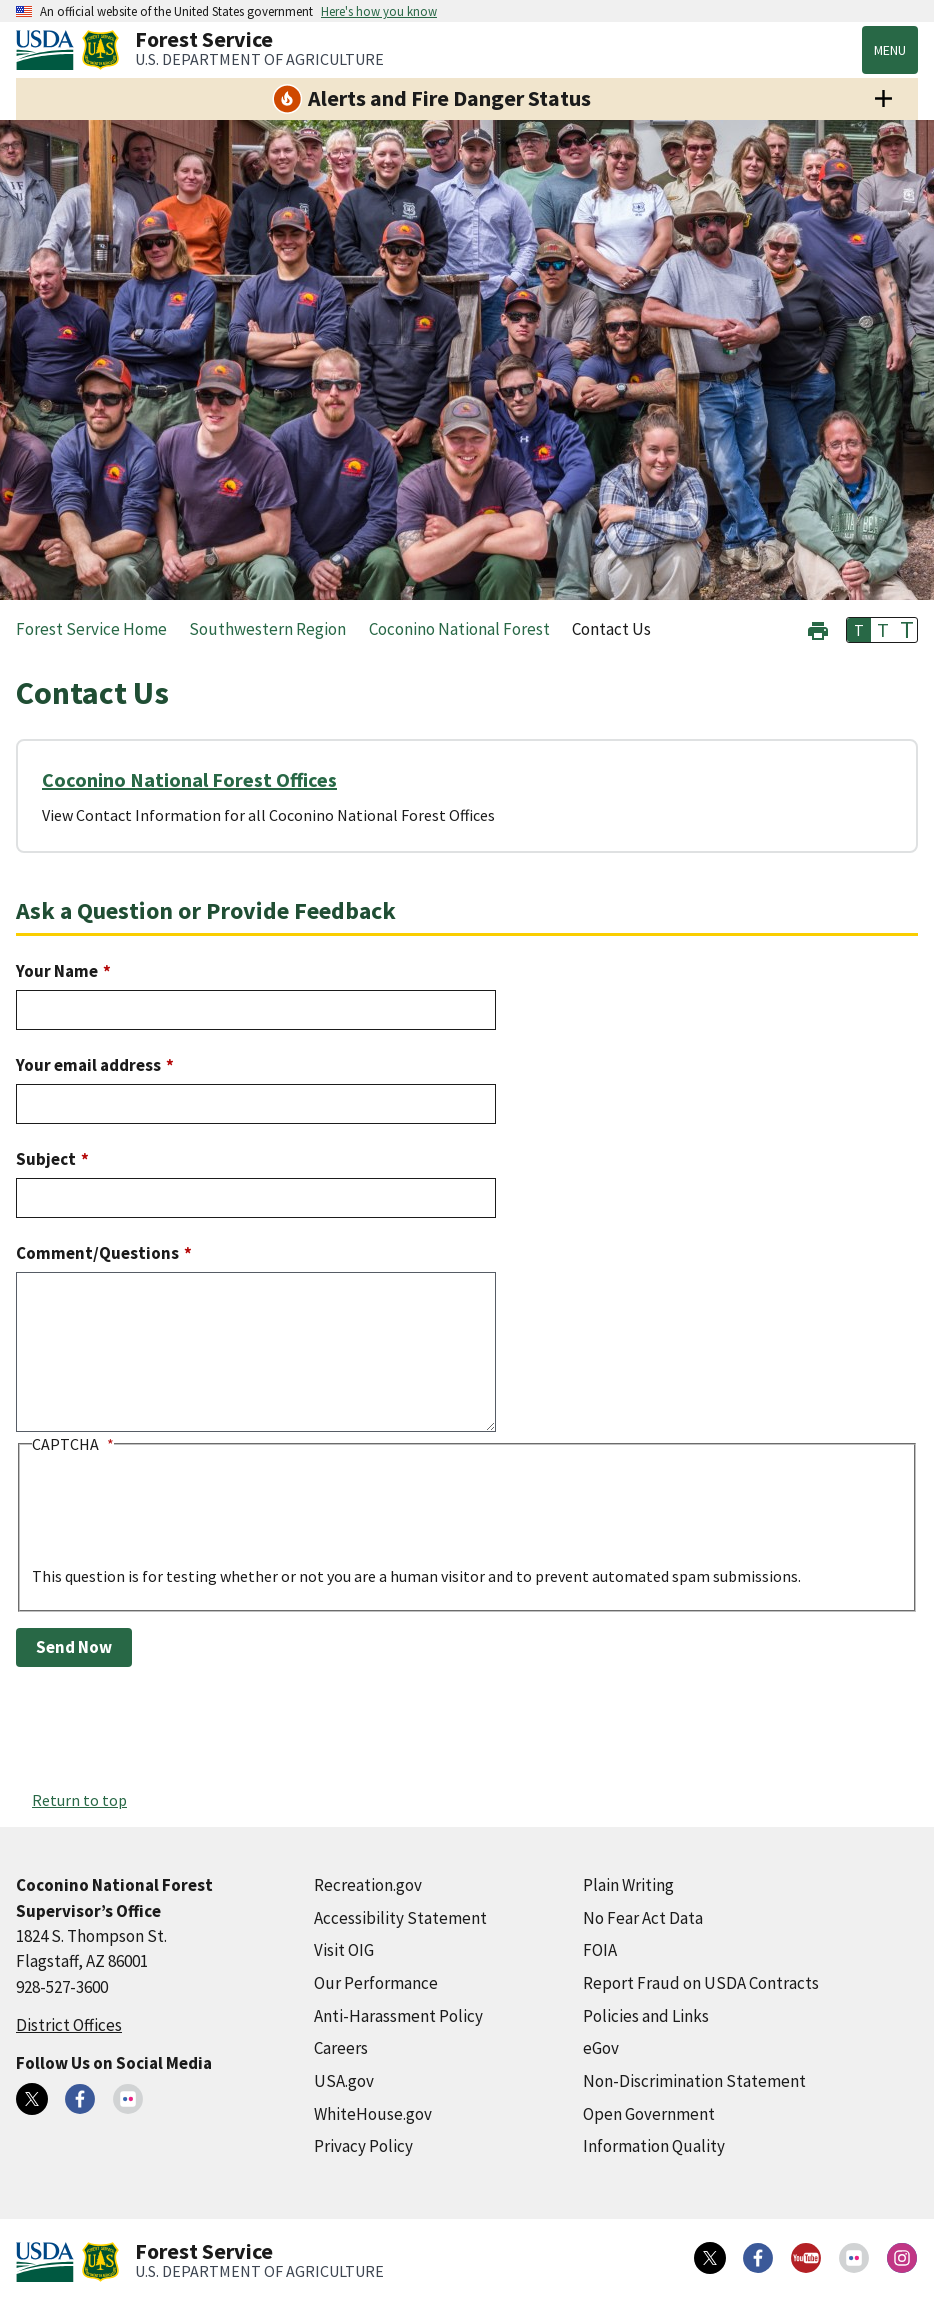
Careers (341, 2048)
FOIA (600, 1950)
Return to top (79, 1800)
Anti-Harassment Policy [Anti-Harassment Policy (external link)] (398, 2016)
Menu (890, 50)
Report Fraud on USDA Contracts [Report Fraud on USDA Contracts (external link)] (701, 1983)
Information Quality (654, 2146)
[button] (818, 628)
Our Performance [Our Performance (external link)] (376, 1983)
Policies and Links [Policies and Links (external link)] (646, 2016)
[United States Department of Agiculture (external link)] (49, 50)
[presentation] (184, 1525)
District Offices (69, 2025)
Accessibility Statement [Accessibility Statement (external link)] (400, 1918)
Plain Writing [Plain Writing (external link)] (628, 1885)
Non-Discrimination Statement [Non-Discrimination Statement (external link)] (694, 2081)
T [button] (859, 630)
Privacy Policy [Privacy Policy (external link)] (363, 2146)
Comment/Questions (97, 1253)
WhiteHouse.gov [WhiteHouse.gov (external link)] (373, 2114)
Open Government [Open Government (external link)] (649, 2114)
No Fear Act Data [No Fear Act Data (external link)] (643, 1918)
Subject (46, 1159)
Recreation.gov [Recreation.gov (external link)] (368, 1885)
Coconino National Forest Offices (189, 779)
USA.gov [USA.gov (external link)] (344, 2081)
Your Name (57, 971)
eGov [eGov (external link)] (601, 2048)
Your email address (88, 1065)
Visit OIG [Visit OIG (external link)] (344, 1950)
